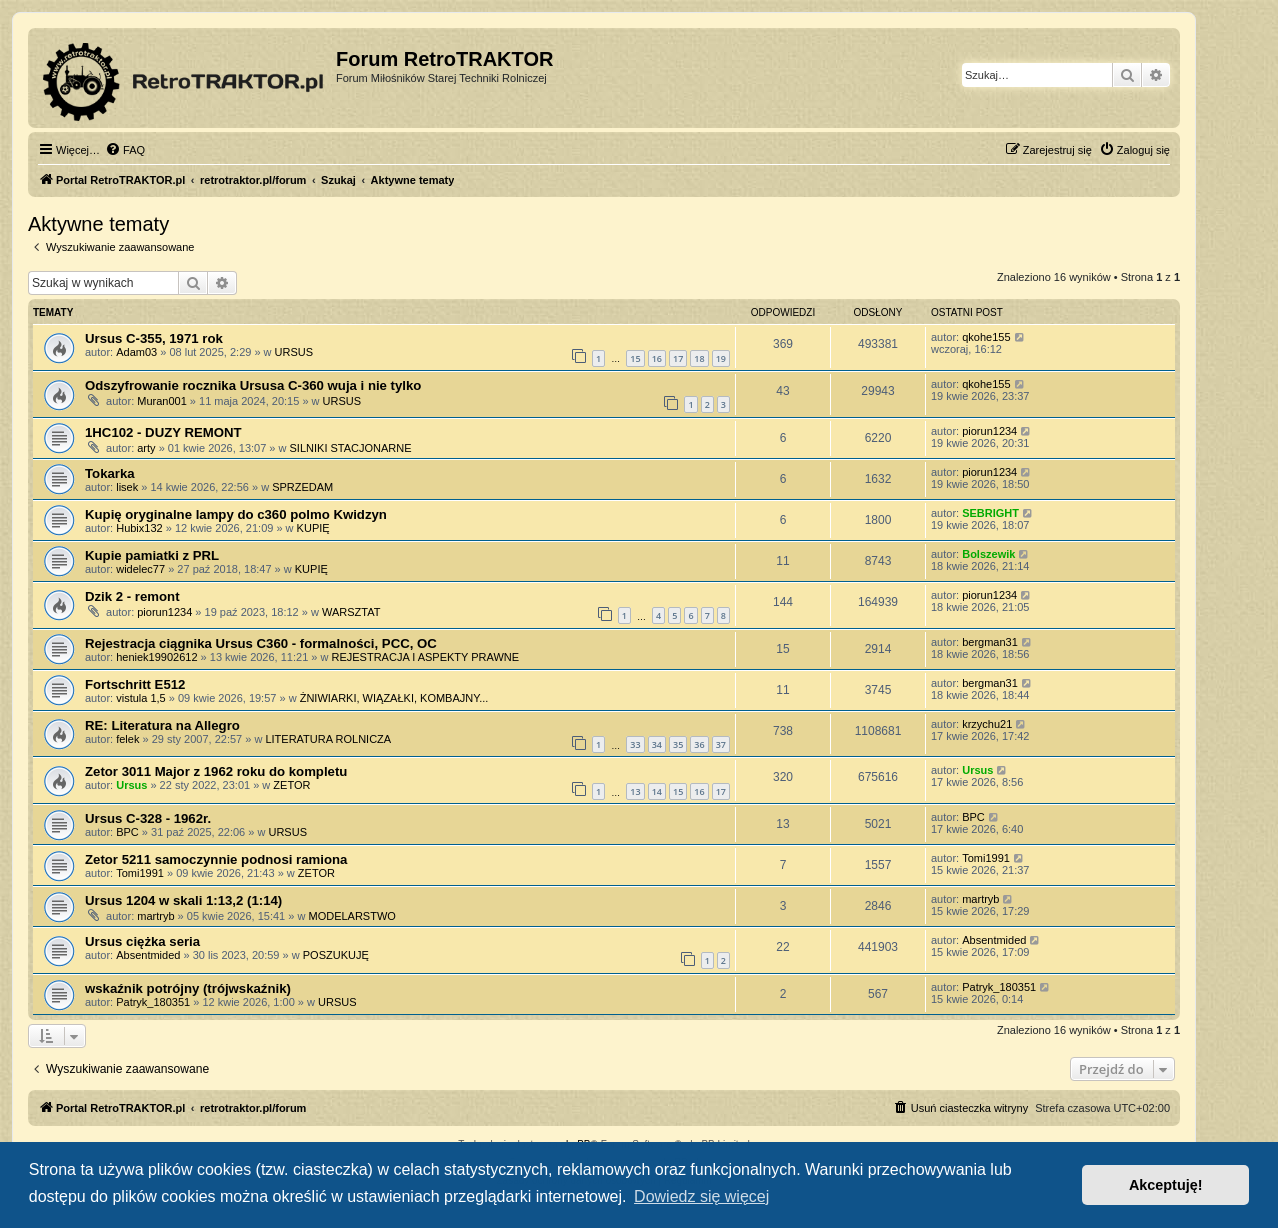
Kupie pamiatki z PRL (152, 555)
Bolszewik (988, 554)
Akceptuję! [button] (1166, 1185)
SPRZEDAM (302, 487)
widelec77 (140, 569)
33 (635, 744)
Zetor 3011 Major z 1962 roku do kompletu (216, 771)
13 (635, 791)
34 (657, 744)
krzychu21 (987, 724)
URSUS (294, 352)
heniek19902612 (156, 657)
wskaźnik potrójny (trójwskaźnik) (188, 988)
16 (657, 358)
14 (657, 791)
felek (127, 739)
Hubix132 (139, 528)
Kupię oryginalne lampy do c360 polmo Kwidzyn (236, 514)
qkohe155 (986, 337)
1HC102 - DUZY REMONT (163, 432)
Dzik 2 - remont (132, 596)
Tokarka (110, 473)
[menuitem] (125, 150)
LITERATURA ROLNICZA (328, 739)
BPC (127, 832)
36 (699, 744)
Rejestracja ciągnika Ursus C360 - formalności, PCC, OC (261, 643)
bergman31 (990, 642)
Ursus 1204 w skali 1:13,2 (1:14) (183, 900)
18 (699, 358)
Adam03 (136, 352)
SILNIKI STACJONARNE (351, 448)
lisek (127, 487)
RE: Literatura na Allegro (162, 725)
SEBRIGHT (990, 513)
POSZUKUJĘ (336, 955)
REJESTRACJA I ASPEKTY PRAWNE (425, 657)
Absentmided (148, 955)
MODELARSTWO (351, 916)
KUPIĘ (313, 528)
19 (721, 358)
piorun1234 (989, 431)
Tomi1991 (140, 873)
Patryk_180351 (153, 1002)
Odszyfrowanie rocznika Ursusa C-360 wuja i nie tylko (253, 385)
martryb (155, 916)
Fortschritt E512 (135, 684)
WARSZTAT (351, 612)
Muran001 (162, 401)
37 (721, 744)
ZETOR (291, 785)
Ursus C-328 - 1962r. (148, 818)
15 (635, 358)
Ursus (131, 785)
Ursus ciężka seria (142, 941)
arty (146, 448)
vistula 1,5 (141, 698)
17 (678, 358)
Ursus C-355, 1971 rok (154, 338)
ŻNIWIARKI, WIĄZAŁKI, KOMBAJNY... (394, 698)
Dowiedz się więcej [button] (701, 1196)
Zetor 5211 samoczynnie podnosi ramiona (216, 859)
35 (678, 744)
